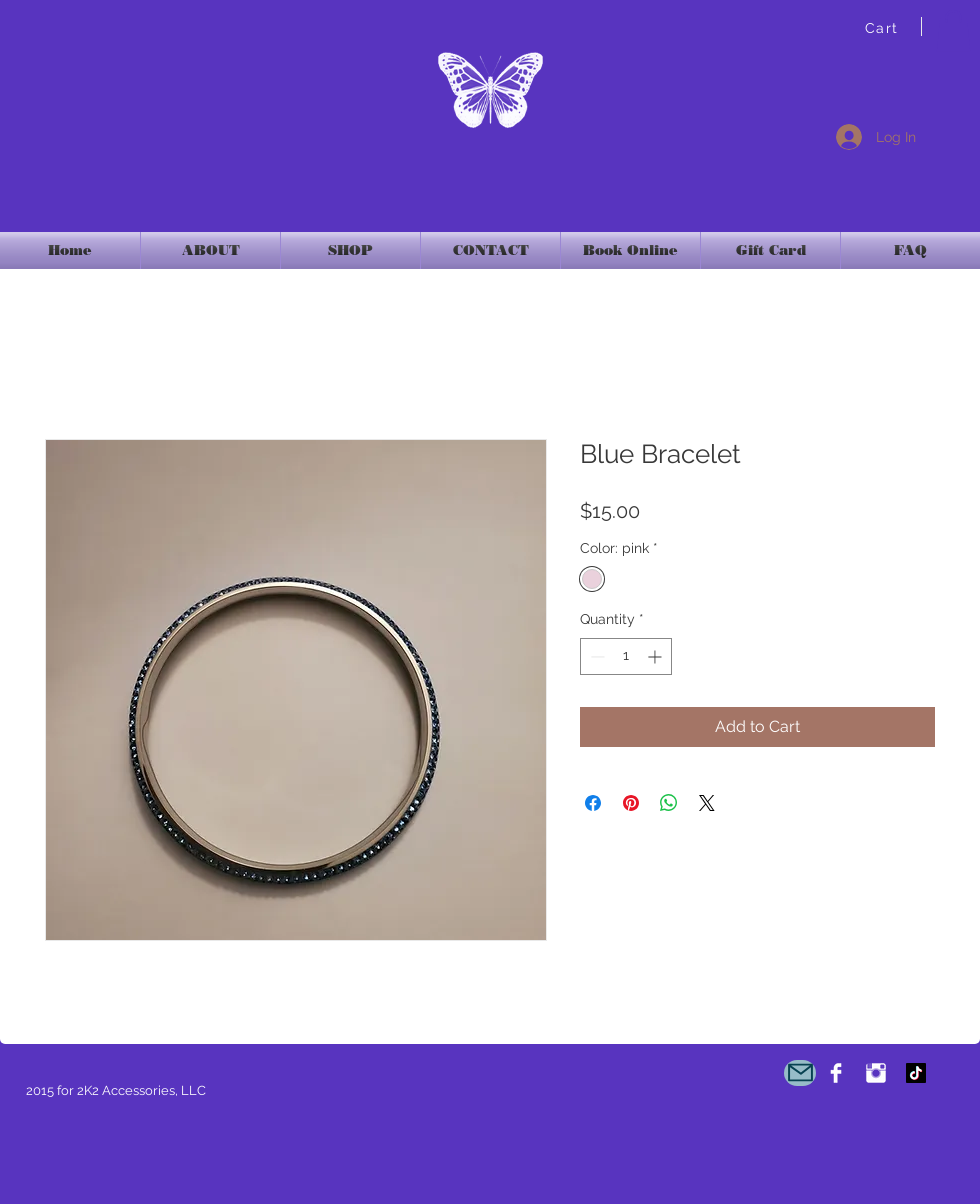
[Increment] (656, 656)
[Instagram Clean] (876, 1073)
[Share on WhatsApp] (669, 803)
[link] (953, 31)
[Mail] (800, 1073)
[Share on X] (707, 803)
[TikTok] (916, 1073)
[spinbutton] (626, 656)
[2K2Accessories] (836, 1073)
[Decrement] (595, 656)
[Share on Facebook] (593, 803)
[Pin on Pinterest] (631, 803)
